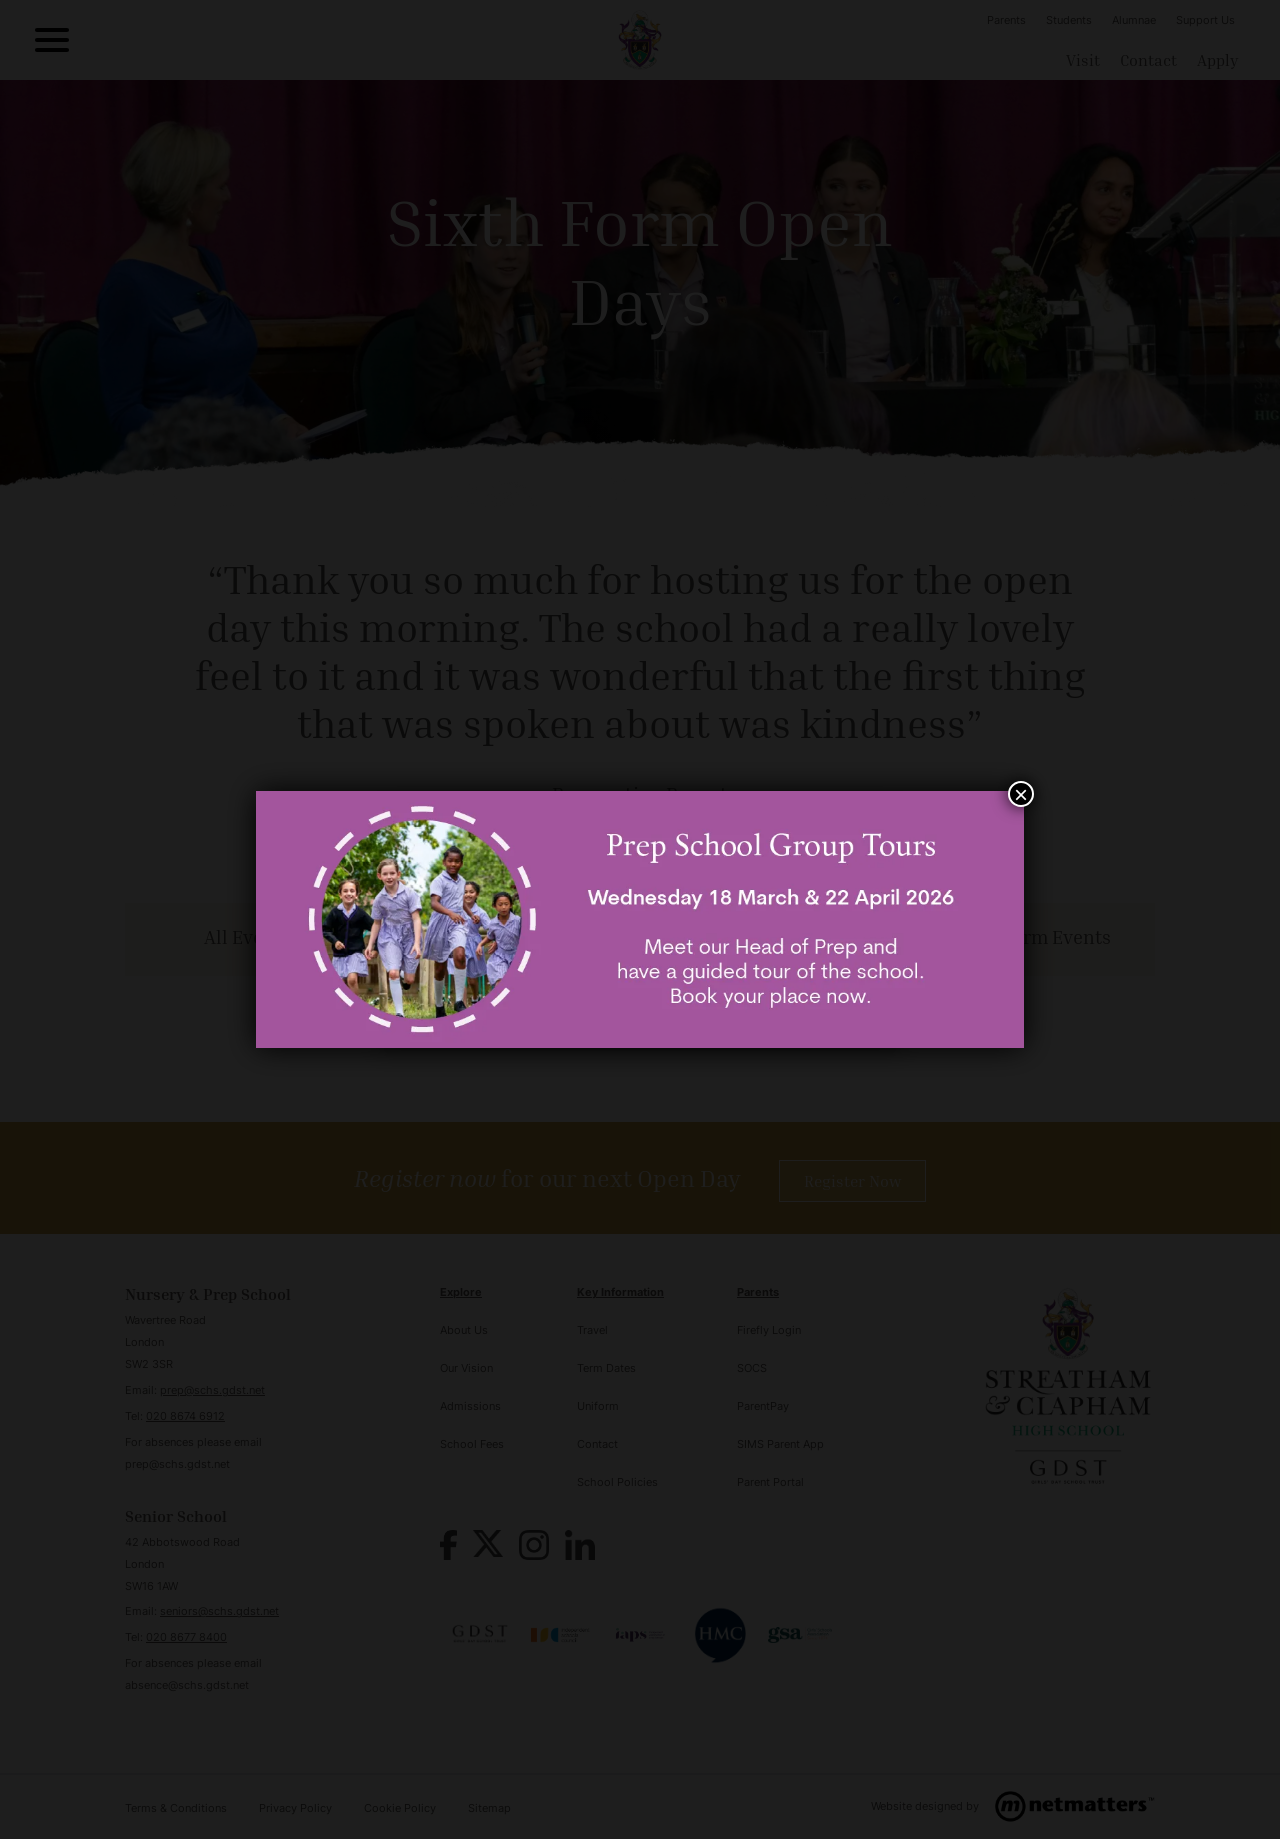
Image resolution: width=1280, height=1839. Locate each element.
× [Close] (1021, 794)
